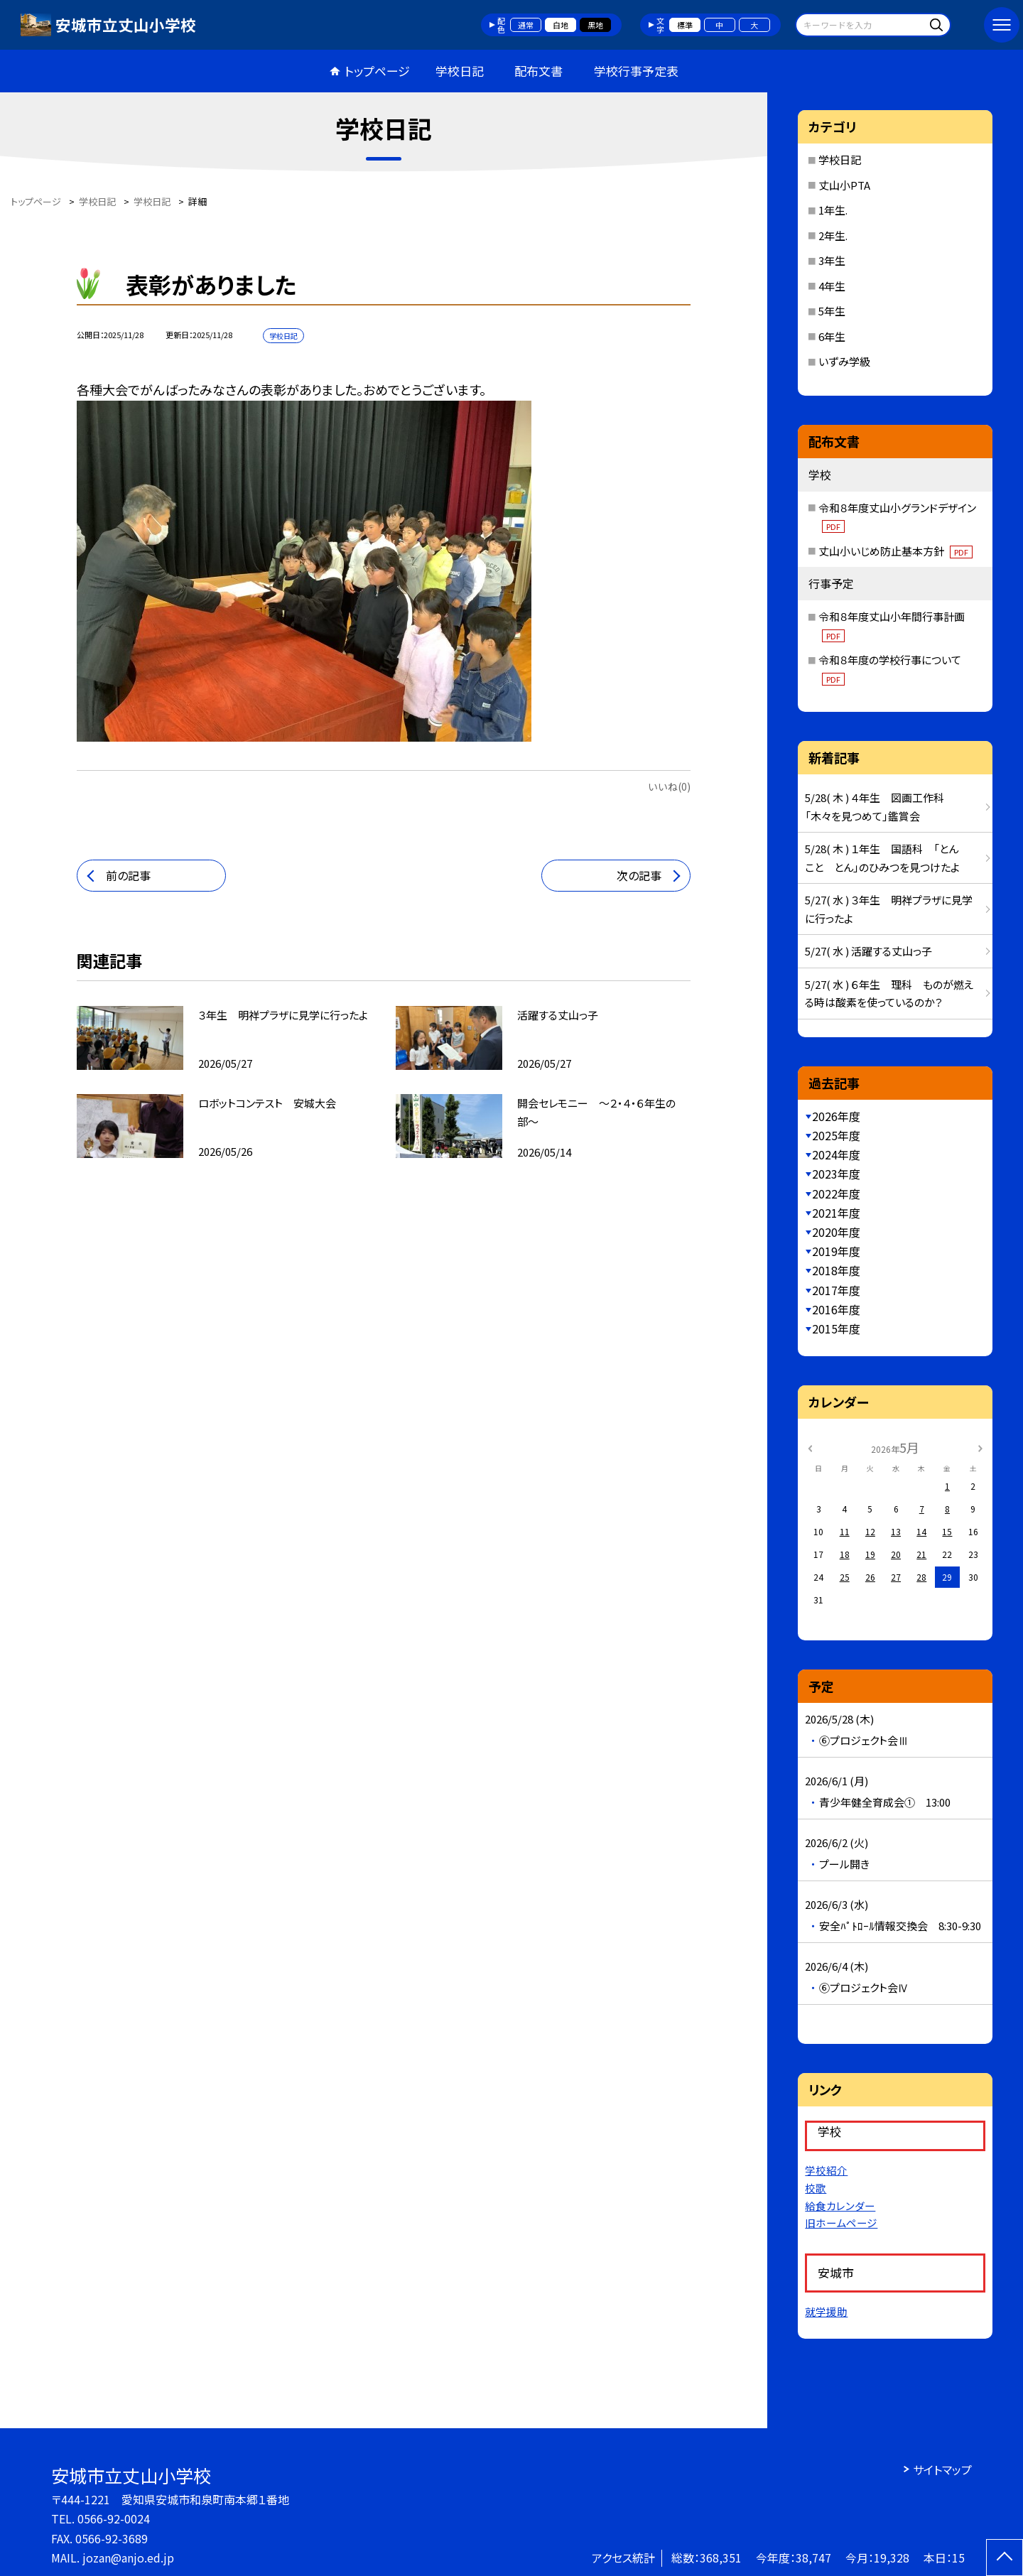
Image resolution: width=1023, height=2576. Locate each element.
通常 (526, 25)
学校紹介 (826, 2170)
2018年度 (836, 1270)
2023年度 (836, 1173)
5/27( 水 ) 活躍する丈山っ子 (868, 950)
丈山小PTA (844, 185)
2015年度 (836, 1328)
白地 (560, 25)
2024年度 (836, 1154)
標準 (685, 25)
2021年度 (836, 1212)
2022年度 (836, 1193)
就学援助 (826, 2311)
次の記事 (639, 875)
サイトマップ (942, 2469)
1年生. (833, 209)
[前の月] (810, 1447)
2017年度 (836, 1290)
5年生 (831, 310)
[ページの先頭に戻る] (1004, 2557)
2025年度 (836, 1135)
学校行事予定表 (636, 71)
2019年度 (836, 1251)
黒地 (595, 25)
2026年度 (836, 1116)
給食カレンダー (840, 2205)
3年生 (831, 260)
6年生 (831, 336)
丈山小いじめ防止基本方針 (895, 550)
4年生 (831, 285)
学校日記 (459, 71)
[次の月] (980, 1447)
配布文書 (538, 71)
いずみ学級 (844, 361)
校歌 (815, 2187)
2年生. (833, 235)
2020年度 (836, 1231)
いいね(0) (669, 786)
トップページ (377, 71)
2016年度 (836, 1309)
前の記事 (128, 875)
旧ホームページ (841, 2222)
